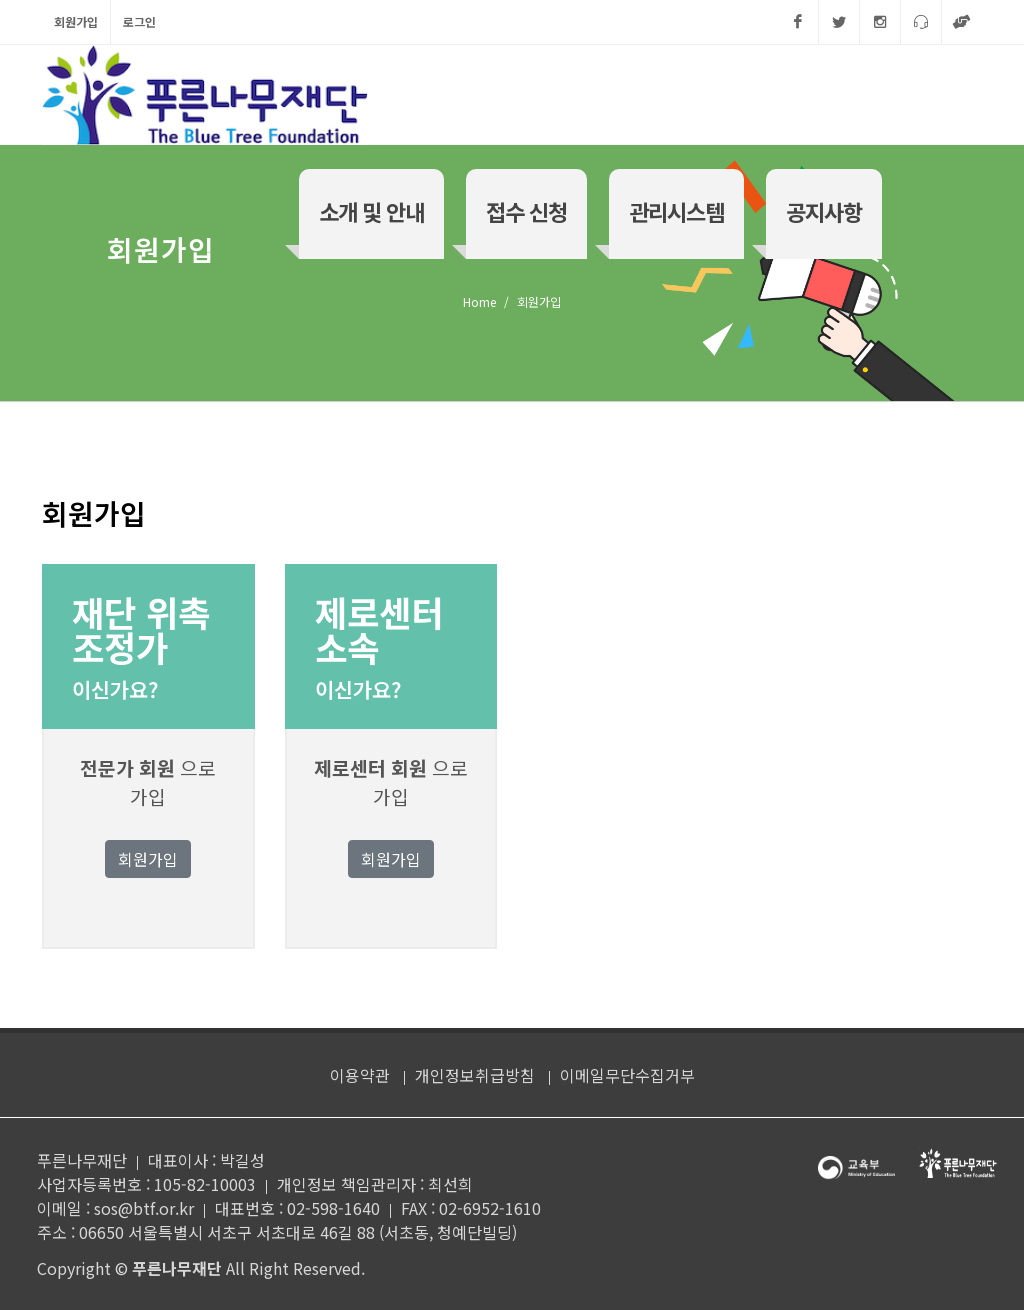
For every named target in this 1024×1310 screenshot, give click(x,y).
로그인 (139, 21)
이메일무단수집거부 (627, 1075)
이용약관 (360, 1075)
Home (479, 301)
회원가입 (76, 21)
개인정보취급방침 (475, 1075)
